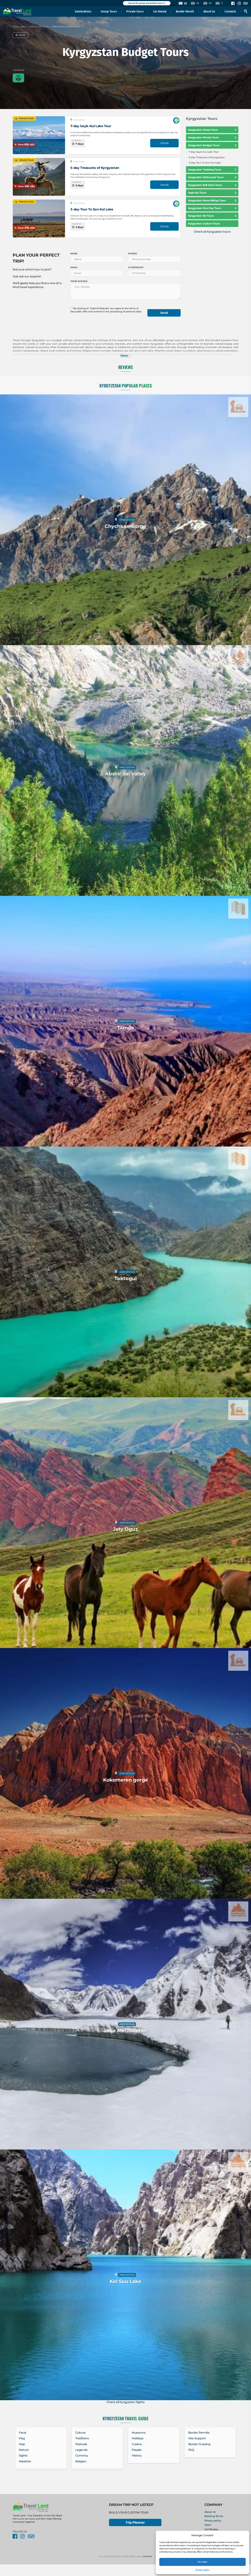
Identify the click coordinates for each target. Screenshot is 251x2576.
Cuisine (137, 2444)
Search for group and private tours (146, 3)
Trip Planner (135, 2522)
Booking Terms (213, 2516)
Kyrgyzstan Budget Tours (204, 145)
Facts (22, 2432)
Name (74, 253)
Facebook (233, 3)
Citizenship (136, 267)
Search (245, 11)
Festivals (81, 2444)
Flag (22, 2438)
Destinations (83, 11)
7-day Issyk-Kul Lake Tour (90, 126)
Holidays (137, 2438)
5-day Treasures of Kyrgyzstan (94, 168)
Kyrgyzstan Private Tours (203, 137)
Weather (25, 2461)
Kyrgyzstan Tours (39, 26)
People (136, 2450)
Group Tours (109, 11)
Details (164, 143)
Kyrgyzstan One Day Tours (204, 208)
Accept (202, 2561)
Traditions (82, 2438)
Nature (24, 2450)
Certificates (211, 2529)
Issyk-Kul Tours (197, 192)
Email (74, 267)
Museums (138, 2432)
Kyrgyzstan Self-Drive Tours (205, 185)
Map (22, 2444)
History (136, 2455)
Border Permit (185, 11)
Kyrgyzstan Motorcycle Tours (205, 177)
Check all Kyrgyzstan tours (212, 231)
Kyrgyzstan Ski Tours (201, 215)
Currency (81, 2455)
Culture (80, 2432)
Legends (81, 2450)
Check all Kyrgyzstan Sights (125, 2402)
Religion (81, 2461)
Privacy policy (202, 2569)
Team (207, 2524)
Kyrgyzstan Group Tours (203, 129)
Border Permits (199, 2432)
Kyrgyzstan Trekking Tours (204, 169)
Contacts (230, 11)
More (126, 355)
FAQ (191, 2450)
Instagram (239, 3)
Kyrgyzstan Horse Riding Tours (207, 200)
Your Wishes (79, 281)
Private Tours (134, 11)
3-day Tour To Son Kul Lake (91, 209)
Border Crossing (199, 2444)
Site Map (147, 2556)
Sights (23, 2455)
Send (164, 312)
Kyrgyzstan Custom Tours (204, 223)
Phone (132, 253)
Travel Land (19, 26)
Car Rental (159, 11)
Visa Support (197, 2438)
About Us (209, 11)
